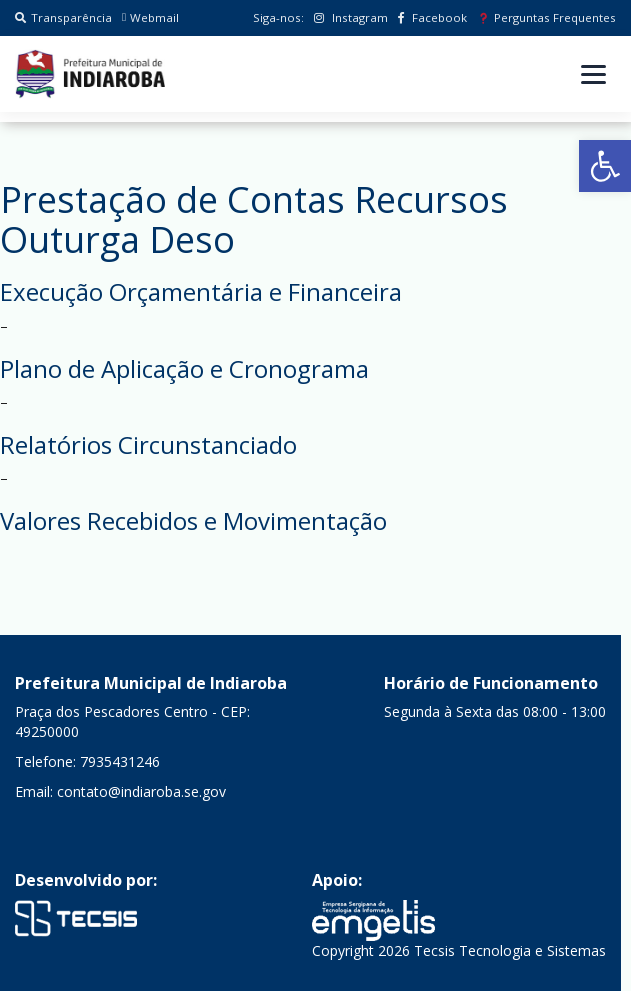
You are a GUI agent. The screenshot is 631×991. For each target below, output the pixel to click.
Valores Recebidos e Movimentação (193, 520)
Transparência (63, 17)
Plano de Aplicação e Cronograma (184, 368)
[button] (605, 166)
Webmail (150, 17)
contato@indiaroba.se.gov (141, 791)
